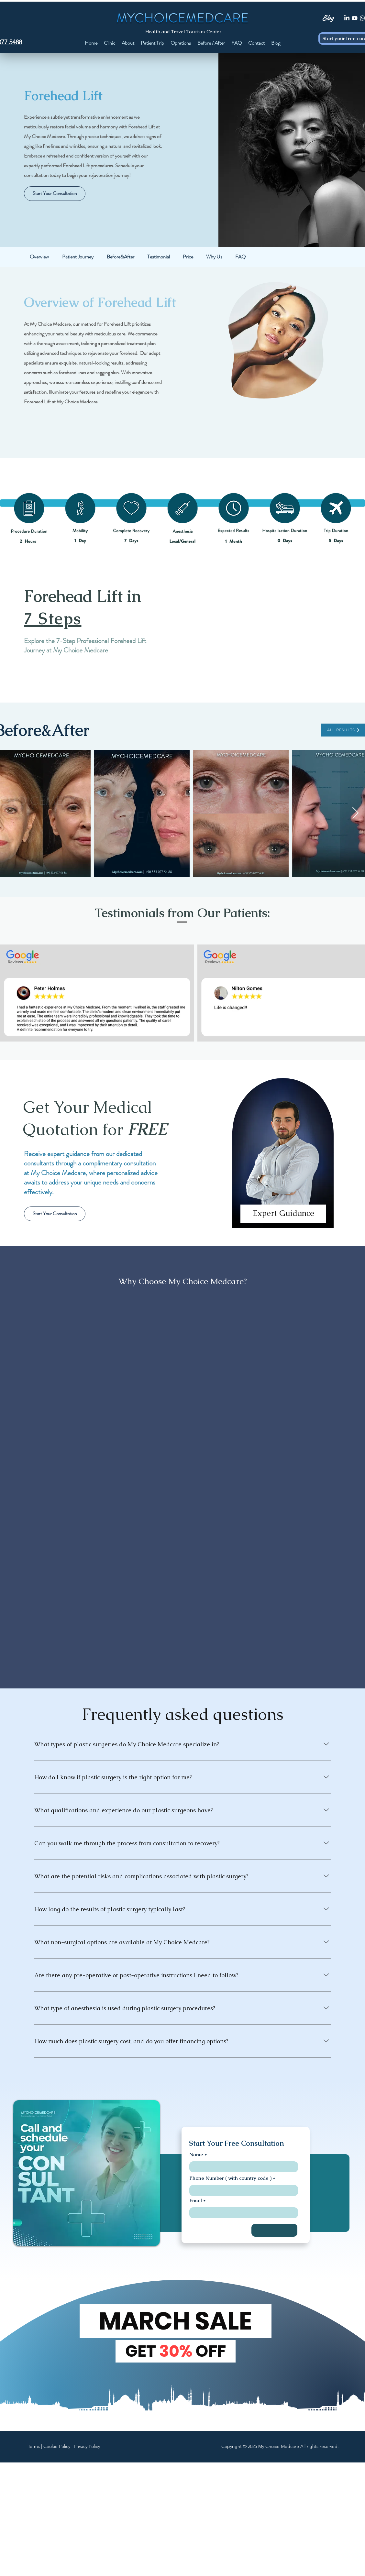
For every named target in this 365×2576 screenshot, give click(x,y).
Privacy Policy (87, 2446)
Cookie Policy (56, 2446)
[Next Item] (355, 813)
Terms (34, 2446)
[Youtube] (354, 18)
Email (195, 2200)
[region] (283, 1159)
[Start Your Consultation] (54, 193)
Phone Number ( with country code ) (230, 2178)
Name (196, 2154)
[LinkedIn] (347, 18)
